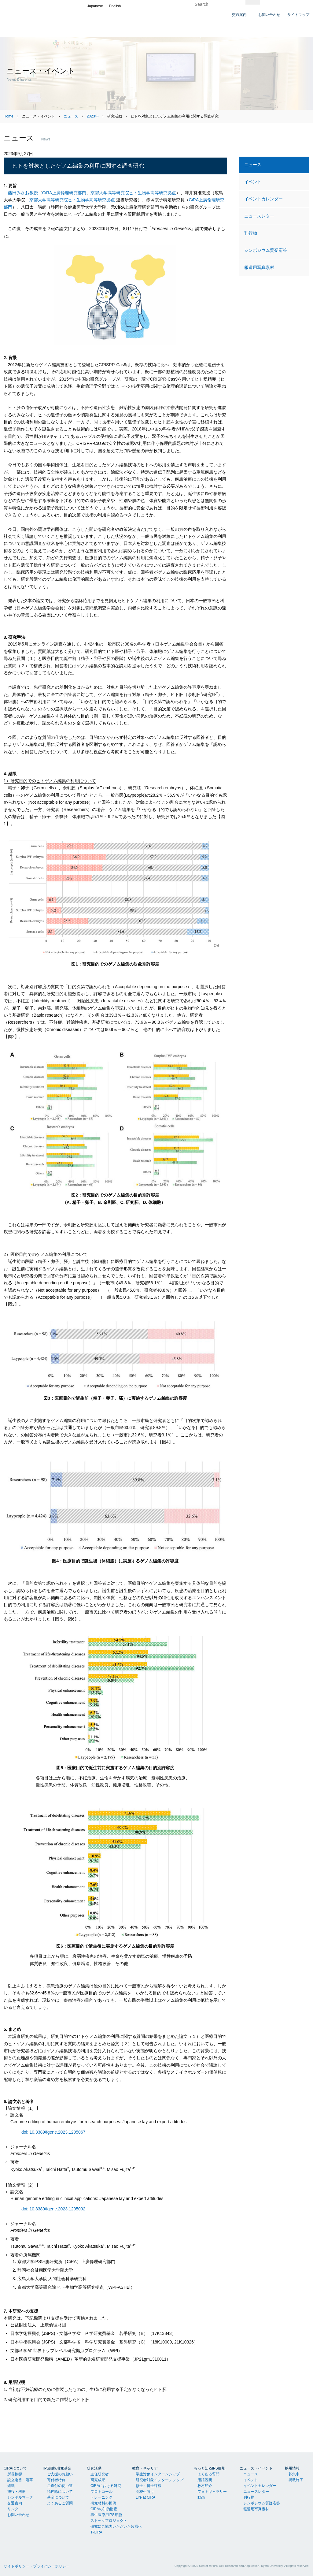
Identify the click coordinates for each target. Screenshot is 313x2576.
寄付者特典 (56, 2480)
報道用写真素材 (259, 267)
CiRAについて (15, 2468)
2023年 (93, 116)
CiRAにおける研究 (105, 2486)
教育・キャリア (145, 2468)
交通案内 (14, 2503)
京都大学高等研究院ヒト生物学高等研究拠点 (133, 192)
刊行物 (250, 233)
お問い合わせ (18, 2515)
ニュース (71, 116)
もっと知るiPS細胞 (209, 2468)
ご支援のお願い (60, 2474)
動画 (201, 2497)
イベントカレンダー (263, 198)
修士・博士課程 (148, 2486)
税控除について (60, 2491)
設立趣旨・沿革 (20, 2480)
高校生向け (145, 2491)
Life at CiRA (145, 2497)
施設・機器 (16, 2491)
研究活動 (94, 2468)
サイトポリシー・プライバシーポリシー (37, 2566)
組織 (11, 2486)
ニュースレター (259, 216)
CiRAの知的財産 (103, 2509)
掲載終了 (296, 2480)
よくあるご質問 (60, 2503)
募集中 (294, 2474)
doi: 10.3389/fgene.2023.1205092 (53, 2208)
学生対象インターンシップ (158, 2474)
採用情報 (292, 2468)
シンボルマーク (20, 2497)
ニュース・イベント (256, 2468)
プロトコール (101, 2491)
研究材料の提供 (103, 2503)
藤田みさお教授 (23, 192)
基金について (58, 2497)
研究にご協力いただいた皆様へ (116, 2526)
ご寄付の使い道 (60, 2486)
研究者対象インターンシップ (159, 2480)
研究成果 (97, 2480)
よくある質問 (208, 2474)
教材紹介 (204, 2486)
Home (8, 116)
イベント (252, 181)
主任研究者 (99, 2474)
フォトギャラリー (212, 2491)
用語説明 (204, 2480)
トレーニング (101, 2497)
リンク (12, 2509)
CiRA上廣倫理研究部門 (64, 192)
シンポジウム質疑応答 (265, 250)
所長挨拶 (14, 2474)
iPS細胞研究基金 (57, 2468)
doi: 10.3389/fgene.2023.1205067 (53, 2131)
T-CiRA (96, 2532)
